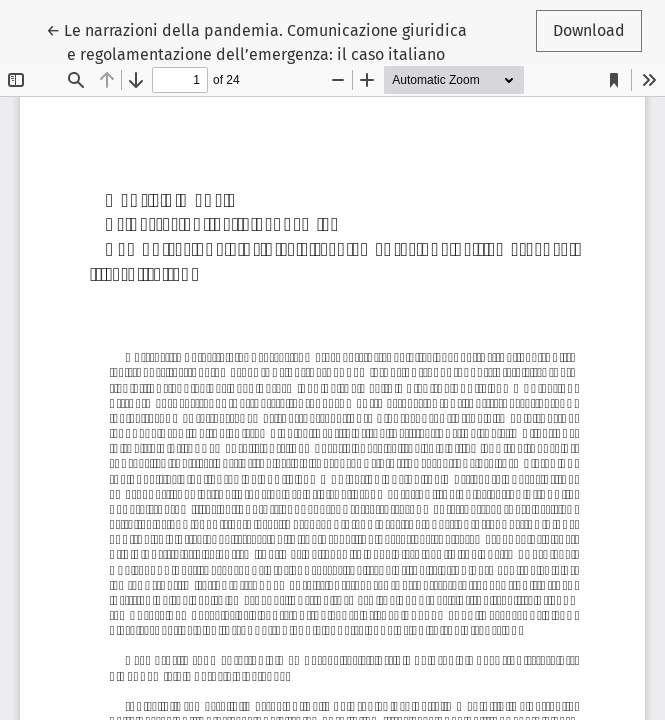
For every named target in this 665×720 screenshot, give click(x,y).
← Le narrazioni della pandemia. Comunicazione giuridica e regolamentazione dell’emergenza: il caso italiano (256, 41)
